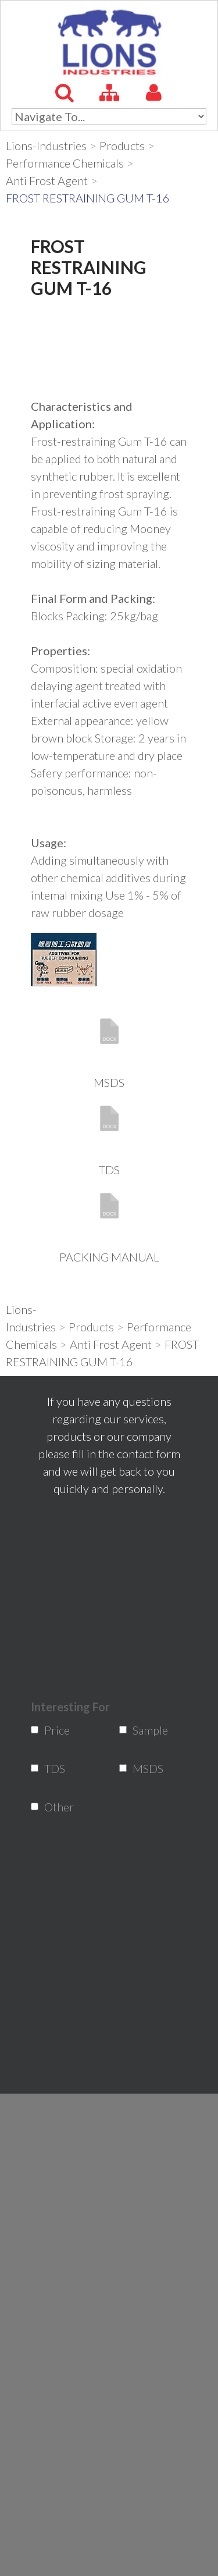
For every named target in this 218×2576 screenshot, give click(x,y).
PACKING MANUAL (109, 1257)
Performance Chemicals (65, 163)
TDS (109, 1170)
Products (122, 145)
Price (52, 1730)
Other (52, 1807)
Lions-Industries (46, 145)
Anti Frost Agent (47, 180)
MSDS (109, 1082)
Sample (140, 1730)
